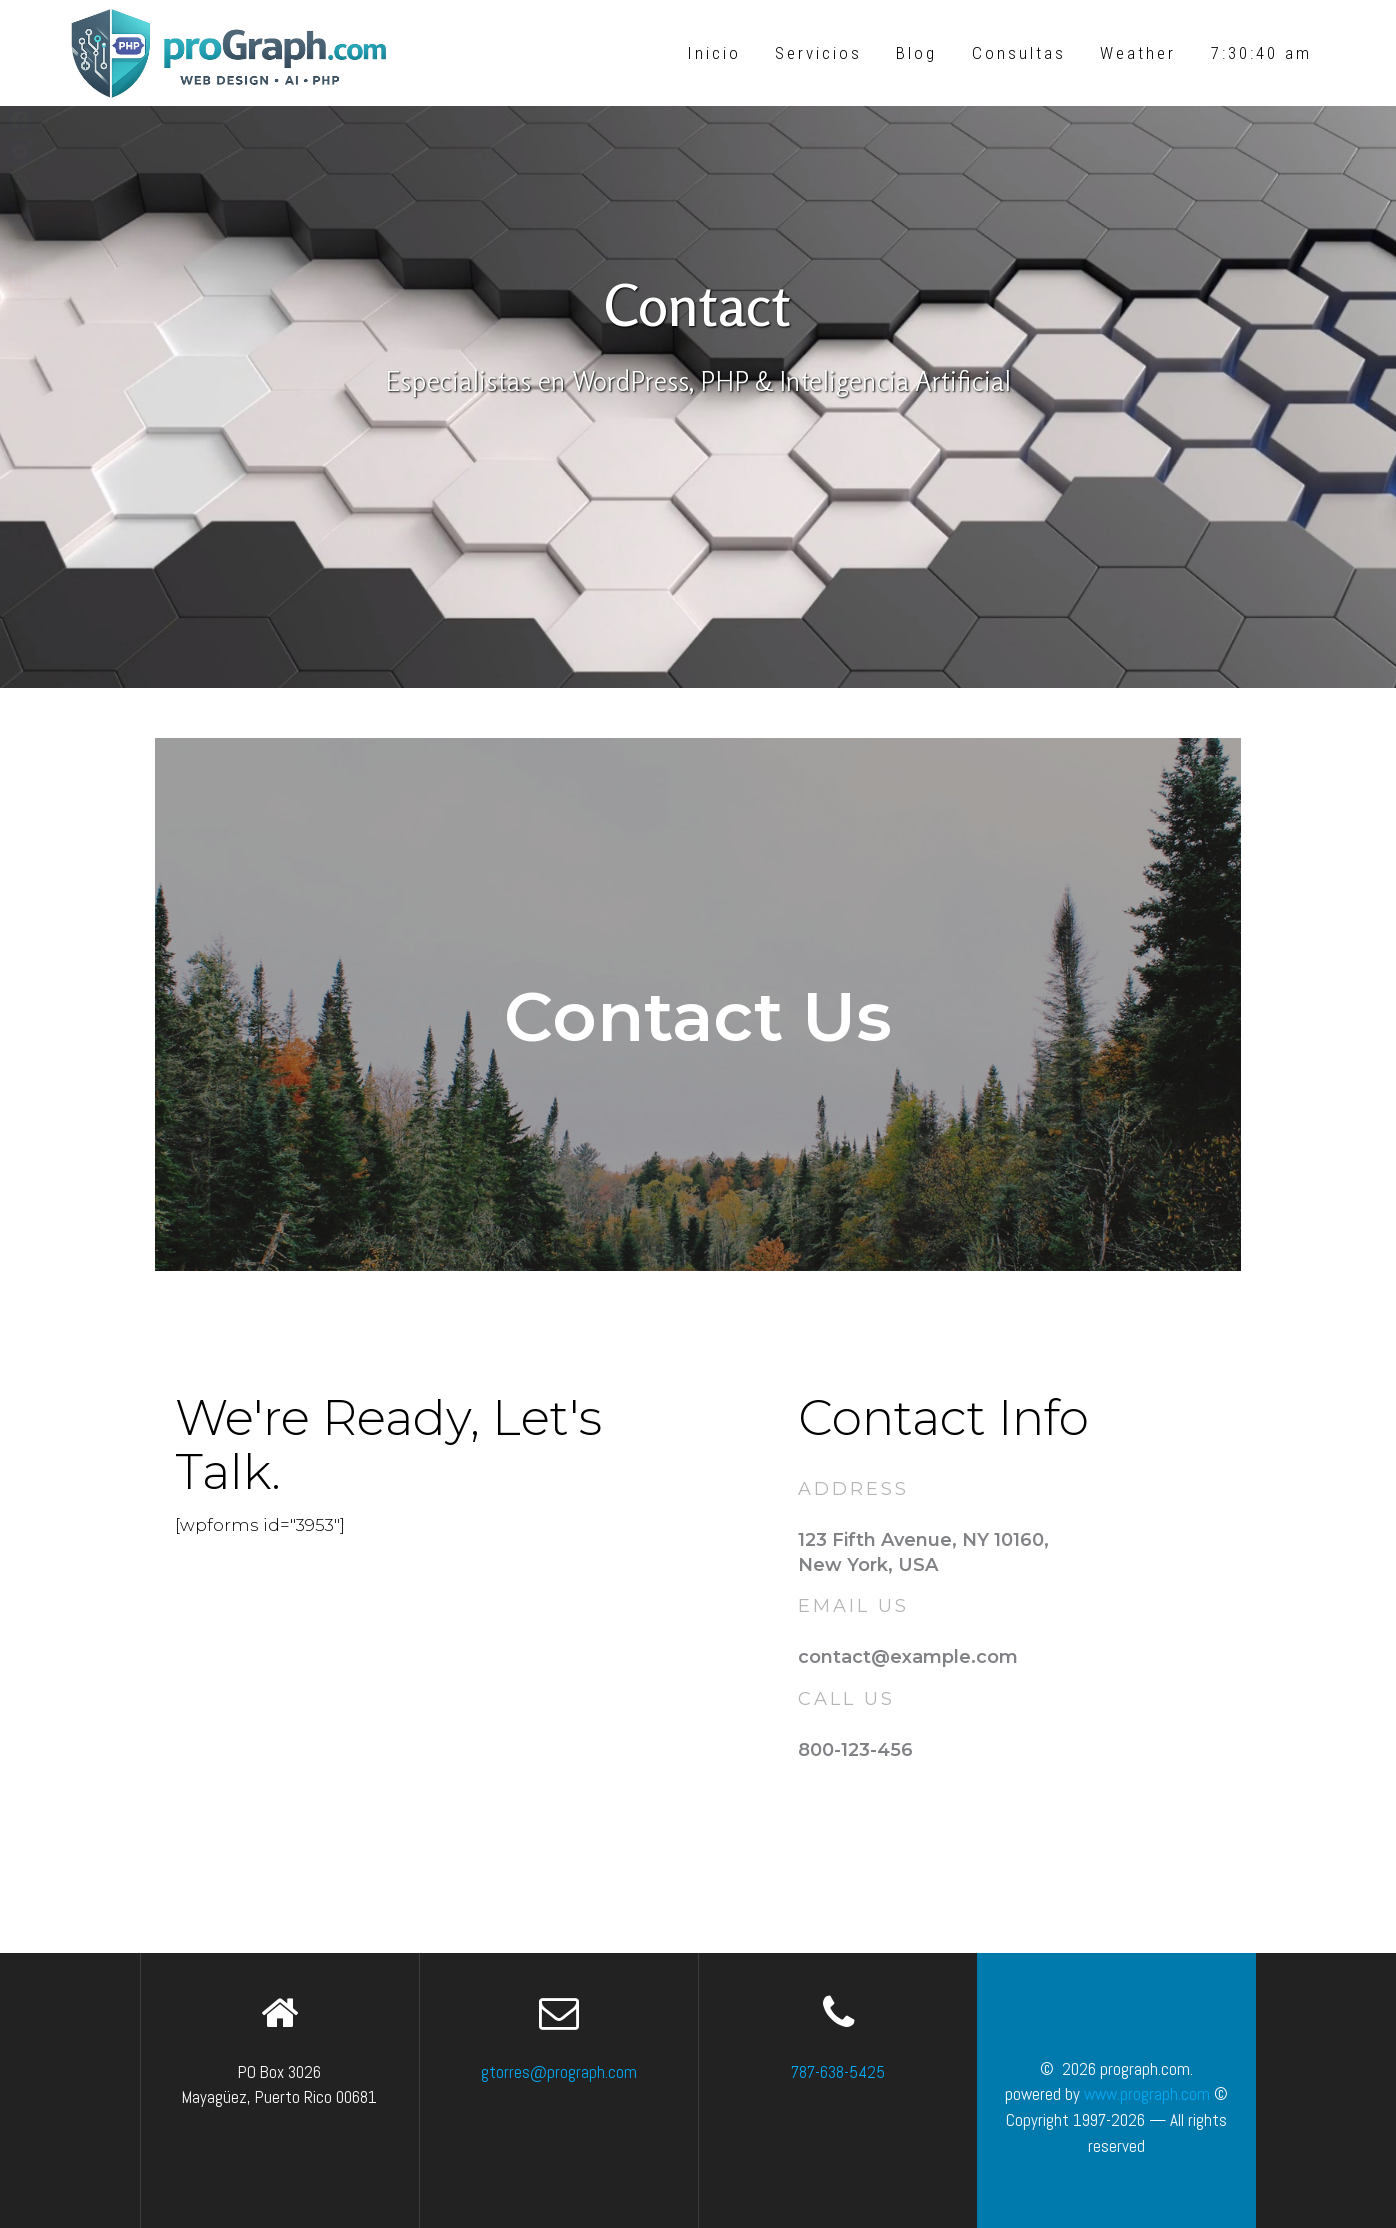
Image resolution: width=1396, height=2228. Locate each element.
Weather (1138, 53)
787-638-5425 (838, 2072)
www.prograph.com (1147, 2094)
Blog (916, 53)
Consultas (1019, 53)
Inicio (714, 53)
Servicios (818, 53)
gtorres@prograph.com (559, 2072)
